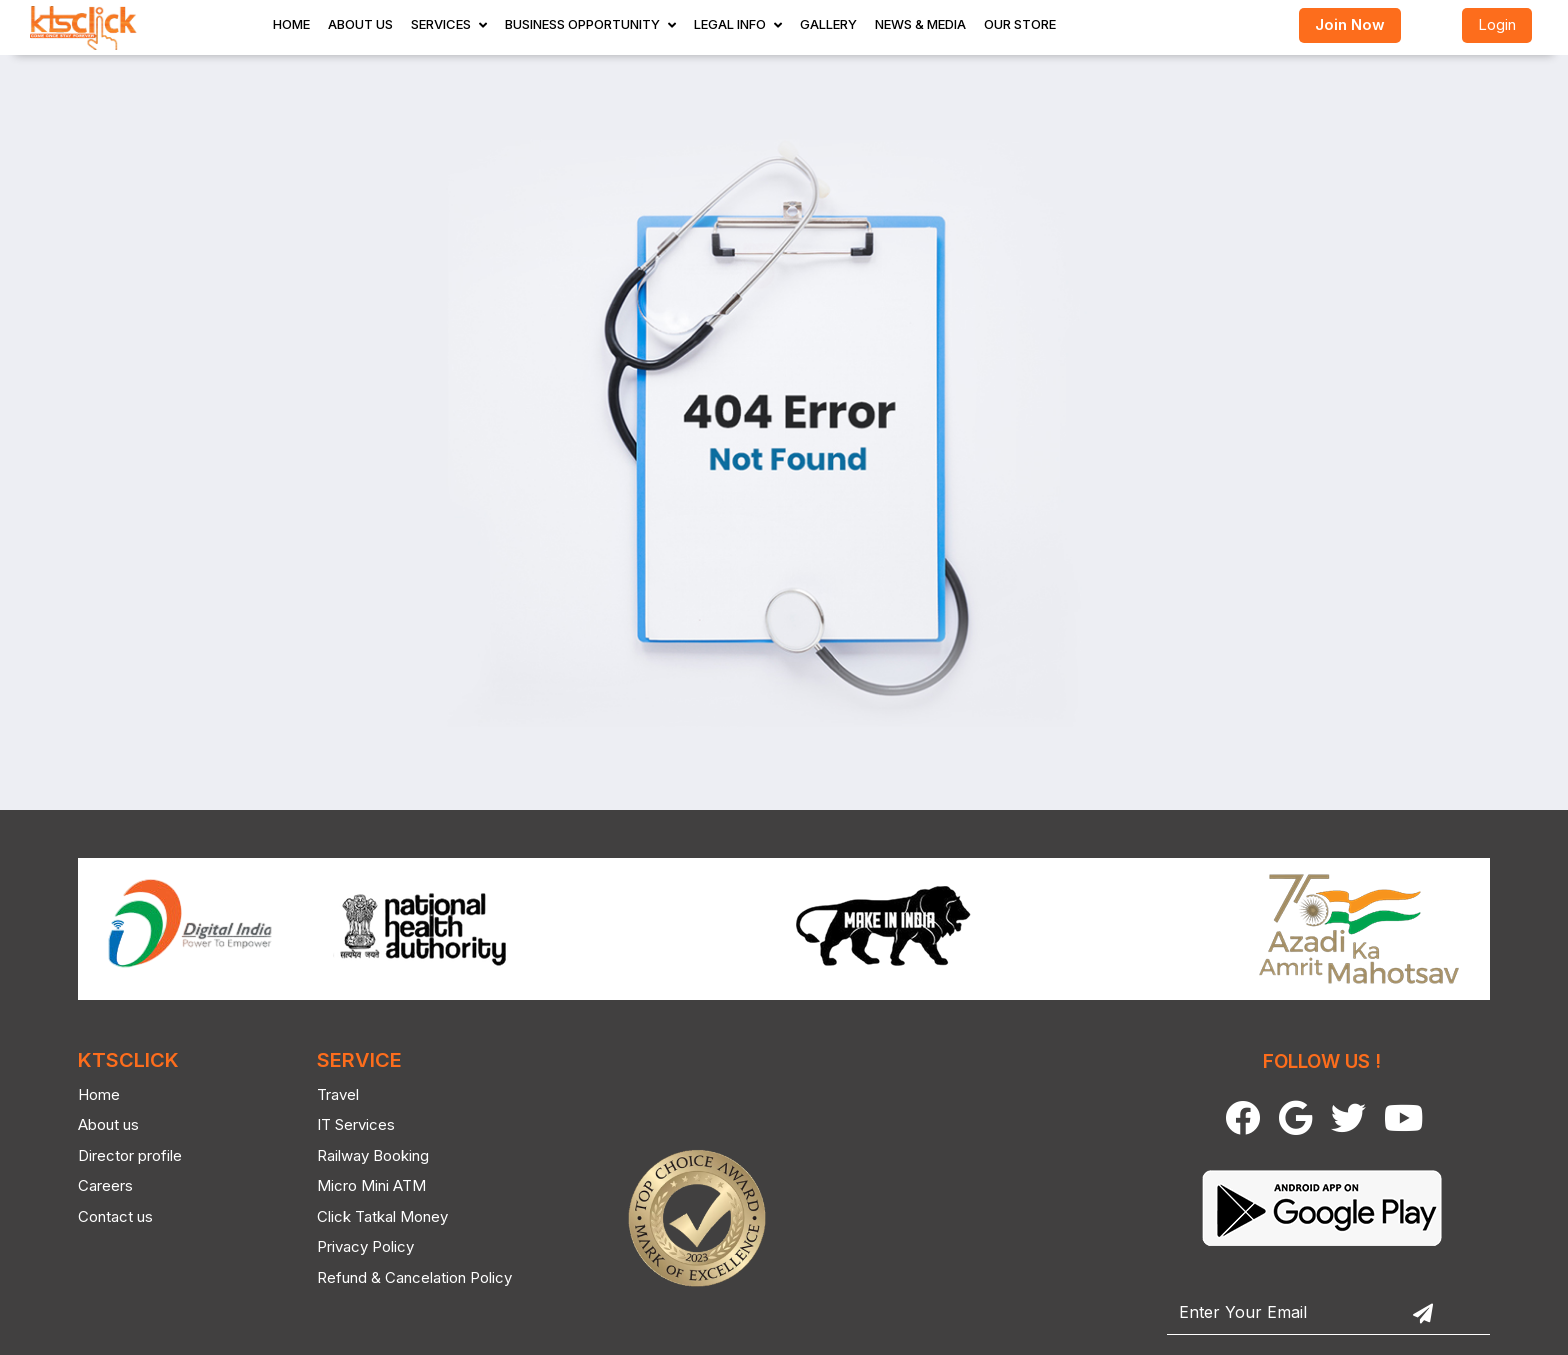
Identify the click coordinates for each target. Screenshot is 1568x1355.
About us (95, 1124)
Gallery (828, 24)
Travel (326, 1094)
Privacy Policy (353, 1246)
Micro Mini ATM (359, 1185)
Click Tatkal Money (370, 1216)
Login (1497, 24)
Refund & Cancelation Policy (402, 1277)
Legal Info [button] (730, 24)
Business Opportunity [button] (582, 24)
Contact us (102, 1216)
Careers (92, 1185)
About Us (360, 24)
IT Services (344, 1124)
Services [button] (441, 24)
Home (291, 24)
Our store (1020, 24)
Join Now (1350, 24)
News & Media (920, 24)
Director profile (117, 1155)
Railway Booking (361, 1155)
